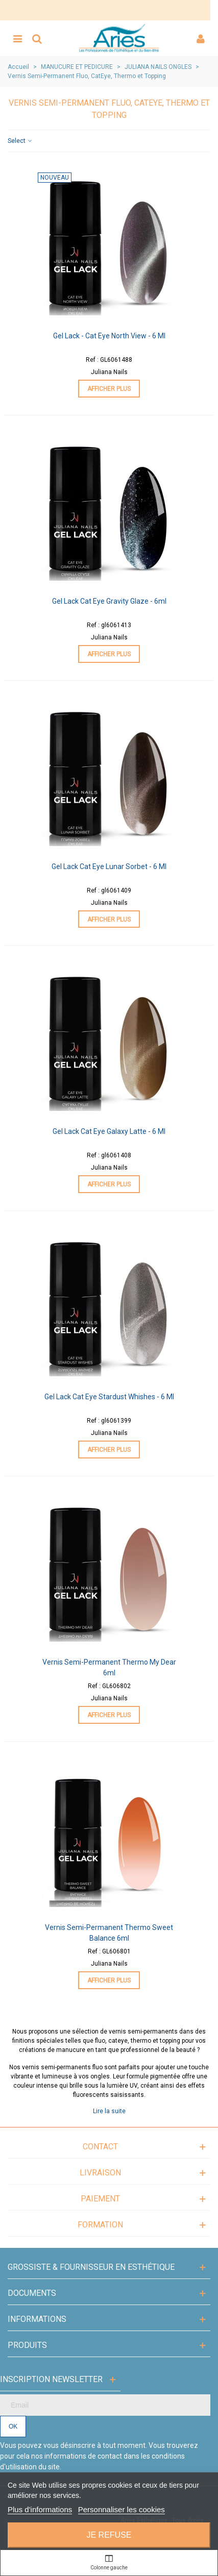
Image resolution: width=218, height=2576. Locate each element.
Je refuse (108, 2535)
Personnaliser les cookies (121, 2509)
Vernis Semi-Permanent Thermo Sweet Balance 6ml (109, 1932)
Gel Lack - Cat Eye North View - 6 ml (109, 336)
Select (20, 140)
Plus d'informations (40, 2509)
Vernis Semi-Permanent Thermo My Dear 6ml (109, 1667)
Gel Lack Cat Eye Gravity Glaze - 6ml (109, 601)
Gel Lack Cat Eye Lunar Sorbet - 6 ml (109, 866)
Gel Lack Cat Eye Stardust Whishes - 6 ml (109, 1397)
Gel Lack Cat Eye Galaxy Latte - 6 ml (109, 1131)
